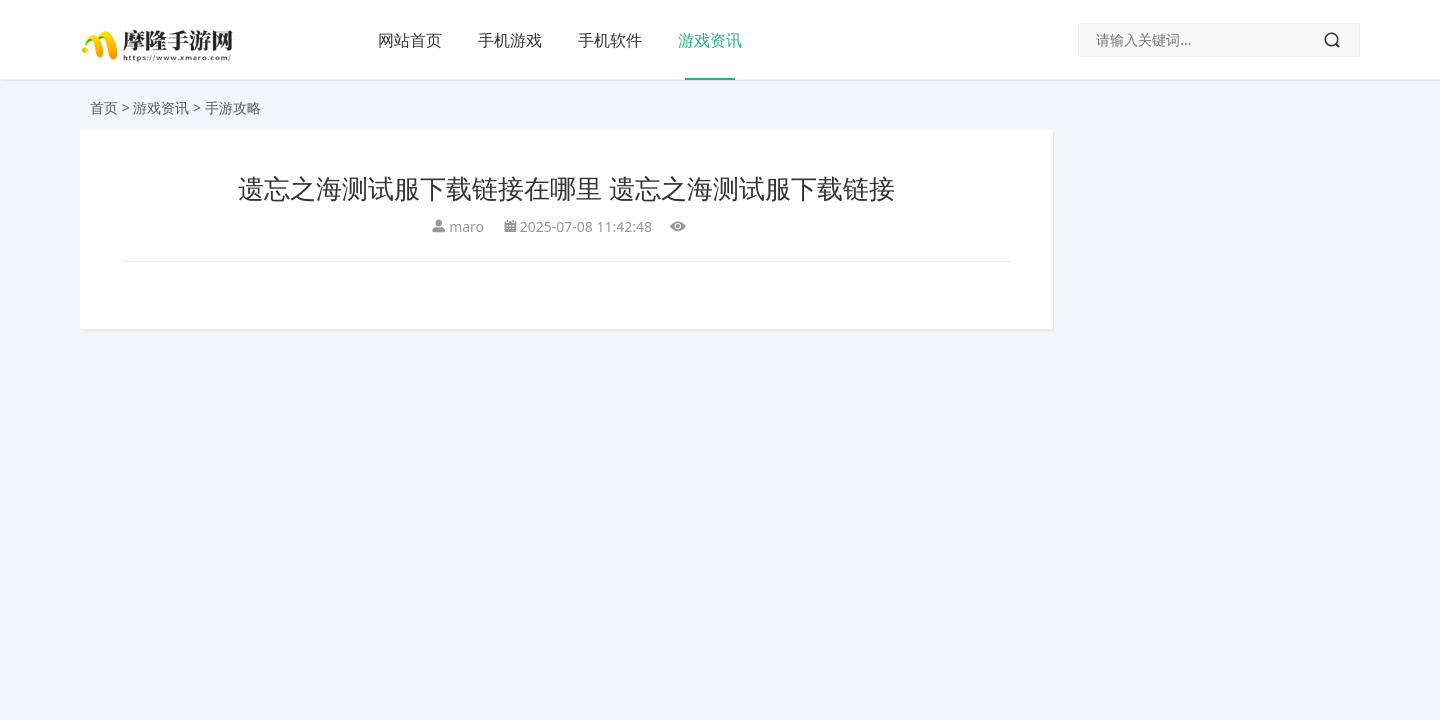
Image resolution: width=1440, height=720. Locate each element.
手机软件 (610, 40)
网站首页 (410, 40)
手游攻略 (233, 107)
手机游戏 (510, 40)
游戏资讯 (710, 40)
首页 (104, 107)
